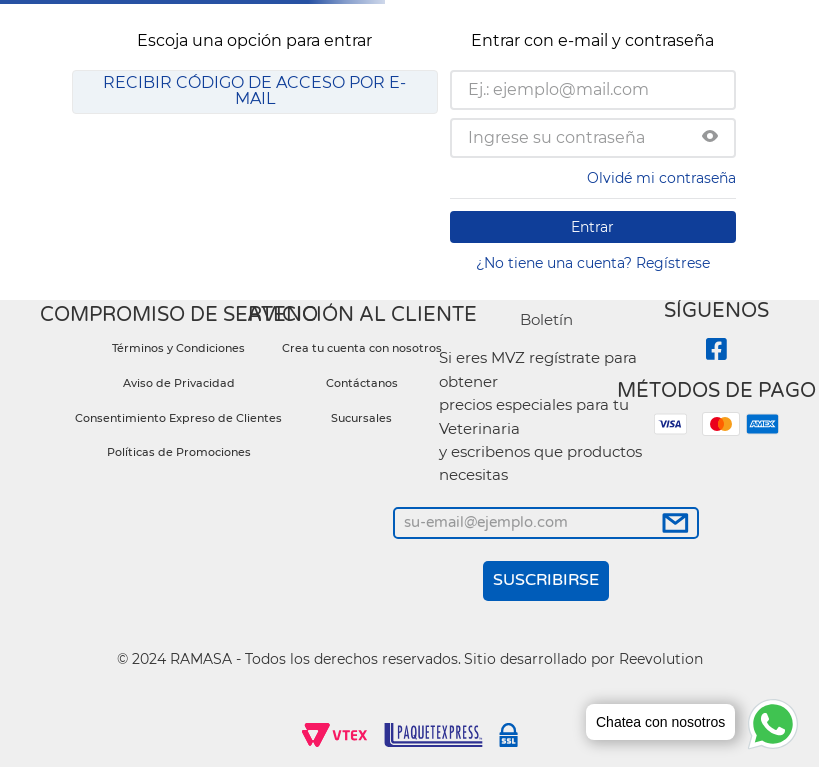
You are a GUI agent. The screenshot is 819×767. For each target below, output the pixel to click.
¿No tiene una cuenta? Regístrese (593, 263)
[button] (710, 138)
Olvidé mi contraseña (661, 178)
